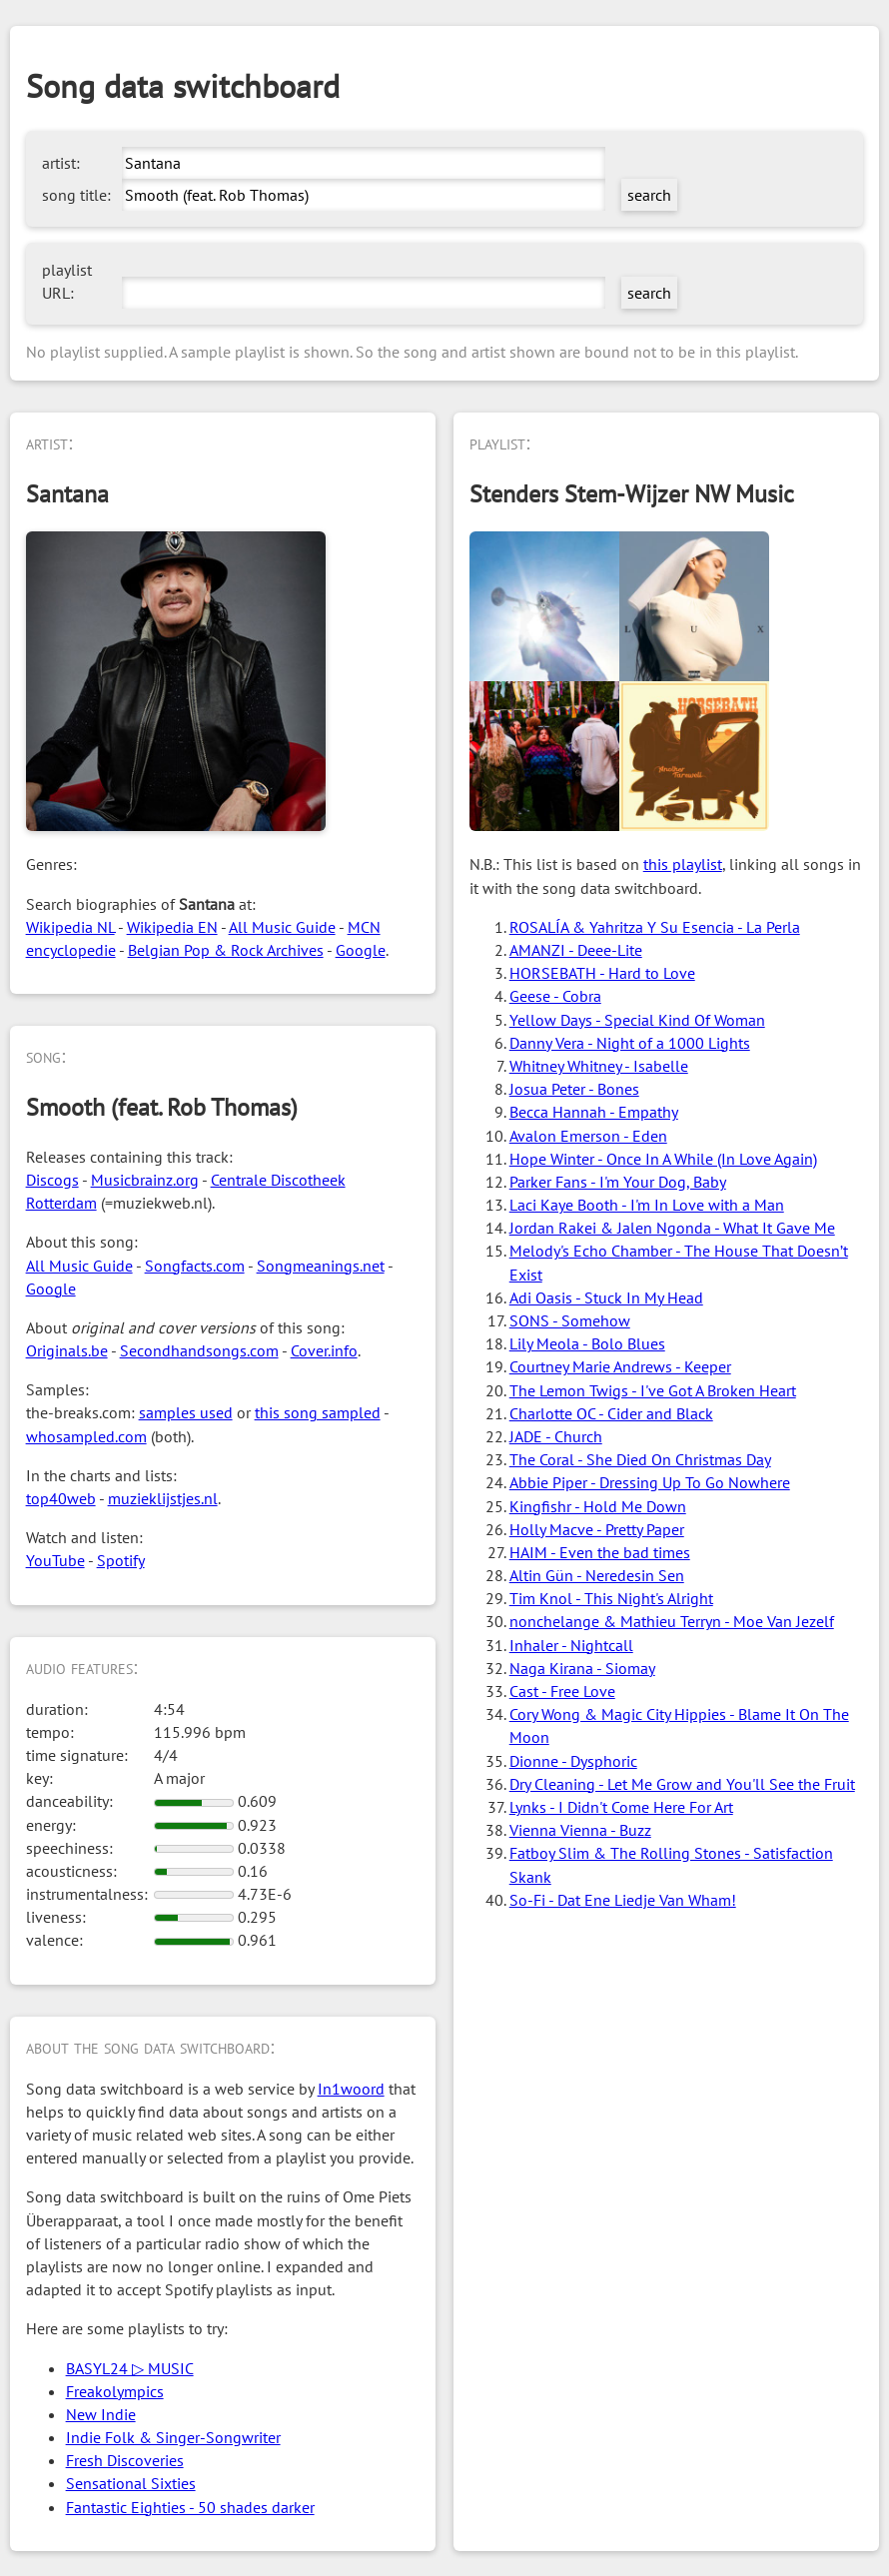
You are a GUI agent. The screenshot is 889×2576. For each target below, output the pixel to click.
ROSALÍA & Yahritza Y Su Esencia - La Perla (654, 927)
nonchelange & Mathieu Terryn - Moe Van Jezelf (671, 1621)
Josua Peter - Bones (574, 1089)
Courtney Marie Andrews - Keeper (620, 1366)
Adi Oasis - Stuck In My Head (606, 1297)
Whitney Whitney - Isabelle (598, 1066)
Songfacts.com (195, 1266)
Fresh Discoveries (125, 2460)
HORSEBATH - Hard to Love (602, 973)
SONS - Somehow (569, 1320)
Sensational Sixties (131, 2483)
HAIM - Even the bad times (599, 1552)
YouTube (55, 1560)
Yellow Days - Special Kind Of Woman (637, 1020)
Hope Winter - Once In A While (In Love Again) (663, 1159)
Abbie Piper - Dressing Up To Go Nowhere (649, 1482)
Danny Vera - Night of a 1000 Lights (629, 1043)
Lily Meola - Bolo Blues (587, 1343)
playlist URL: (67, 281)
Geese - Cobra (555, 996)
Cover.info (324, 1350)
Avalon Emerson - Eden (588, 1136)
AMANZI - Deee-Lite (575, 950)
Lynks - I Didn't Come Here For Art (621, 1807)
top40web (61, 1498)
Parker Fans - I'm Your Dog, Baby (617, 1182)
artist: (61, 163)
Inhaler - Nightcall (571, 1645)
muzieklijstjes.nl (163, 1498)
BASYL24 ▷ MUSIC (130, 2368)
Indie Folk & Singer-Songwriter (173, 2437)
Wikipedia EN (172, 927)
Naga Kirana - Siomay (582, 1668)
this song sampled (318, 1412)
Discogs (52, 1180)
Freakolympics (115, 2391)
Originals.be (67, 1350)
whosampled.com (86, 1436)
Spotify (121, 1560)
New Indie (101, 2414)
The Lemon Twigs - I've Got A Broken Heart (652, 1390)
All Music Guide (282, 927)
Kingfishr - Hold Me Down (597, 1506)
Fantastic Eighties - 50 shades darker (190, 2507)
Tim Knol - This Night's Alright (611, 1598)
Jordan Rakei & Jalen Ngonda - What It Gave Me (672, 1228)
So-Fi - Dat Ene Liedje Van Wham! (622, 1900)
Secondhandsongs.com (199, 1350)
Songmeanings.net (321, 1266)
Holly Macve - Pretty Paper (596, 1529)
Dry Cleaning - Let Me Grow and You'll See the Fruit (682, 1784)
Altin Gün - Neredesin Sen (596, 1575)
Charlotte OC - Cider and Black (611, 1413)
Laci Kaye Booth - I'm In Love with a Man (646, 1205)
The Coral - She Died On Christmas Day (640, 1459)
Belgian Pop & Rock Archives (226, 950)
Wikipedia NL (70, 927)
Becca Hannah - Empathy (593, 1112)
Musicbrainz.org (145, 1180)
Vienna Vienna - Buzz (580, 1830)
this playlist (682, 864)
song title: (76, 195)
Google (361, 950)
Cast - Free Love (562, 1691)
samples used (186, 1412)
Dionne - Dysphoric (573, 1761)
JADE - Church (555, 1436)
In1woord (351, 2089)
